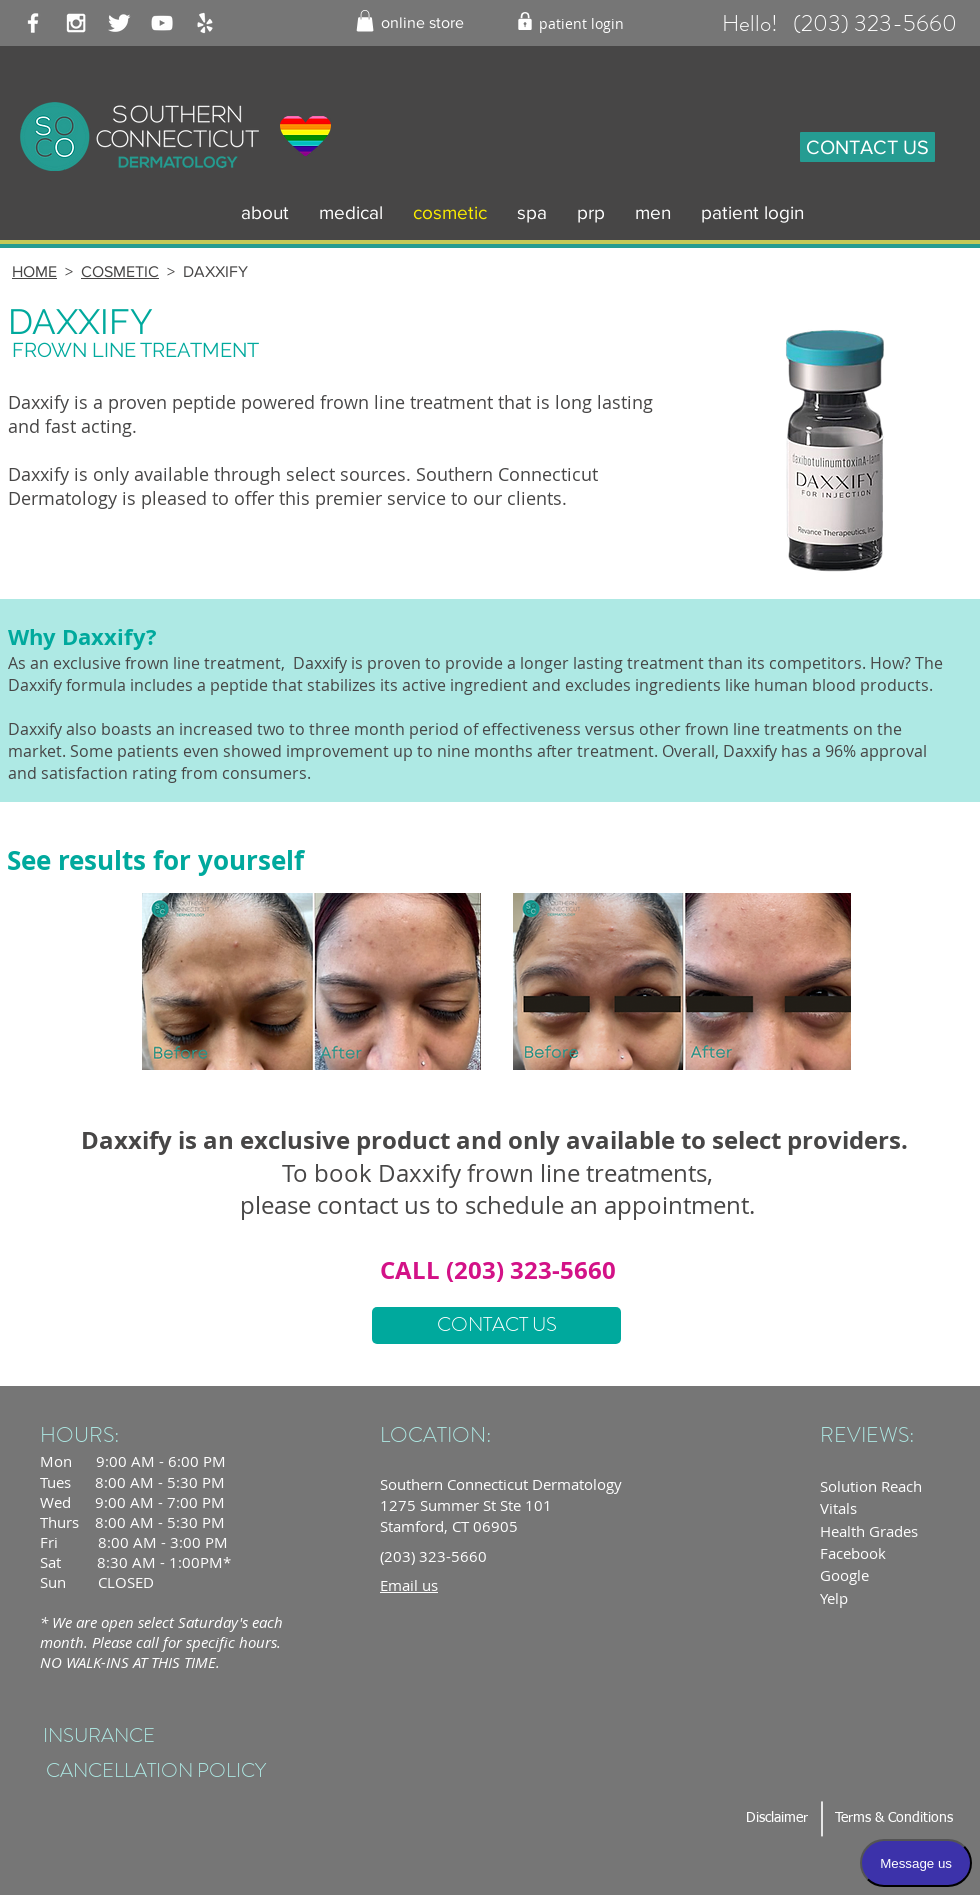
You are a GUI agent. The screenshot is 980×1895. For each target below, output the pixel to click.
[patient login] (581, 23)
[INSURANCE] (98, 1736)
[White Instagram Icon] (76, 23)
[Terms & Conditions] (894, 1819)
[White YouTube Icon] (162, 23)
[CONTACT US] (867, 147)
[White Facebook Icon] (33, 23)
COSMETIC (120, 271)
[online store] (422, 23)
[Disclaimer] (776, 1819)
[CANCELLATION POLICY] (155, 1771)
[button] (365, 21)
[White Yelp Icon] (205, 23)
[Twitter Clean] (119, 23)
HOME (34, 271)
